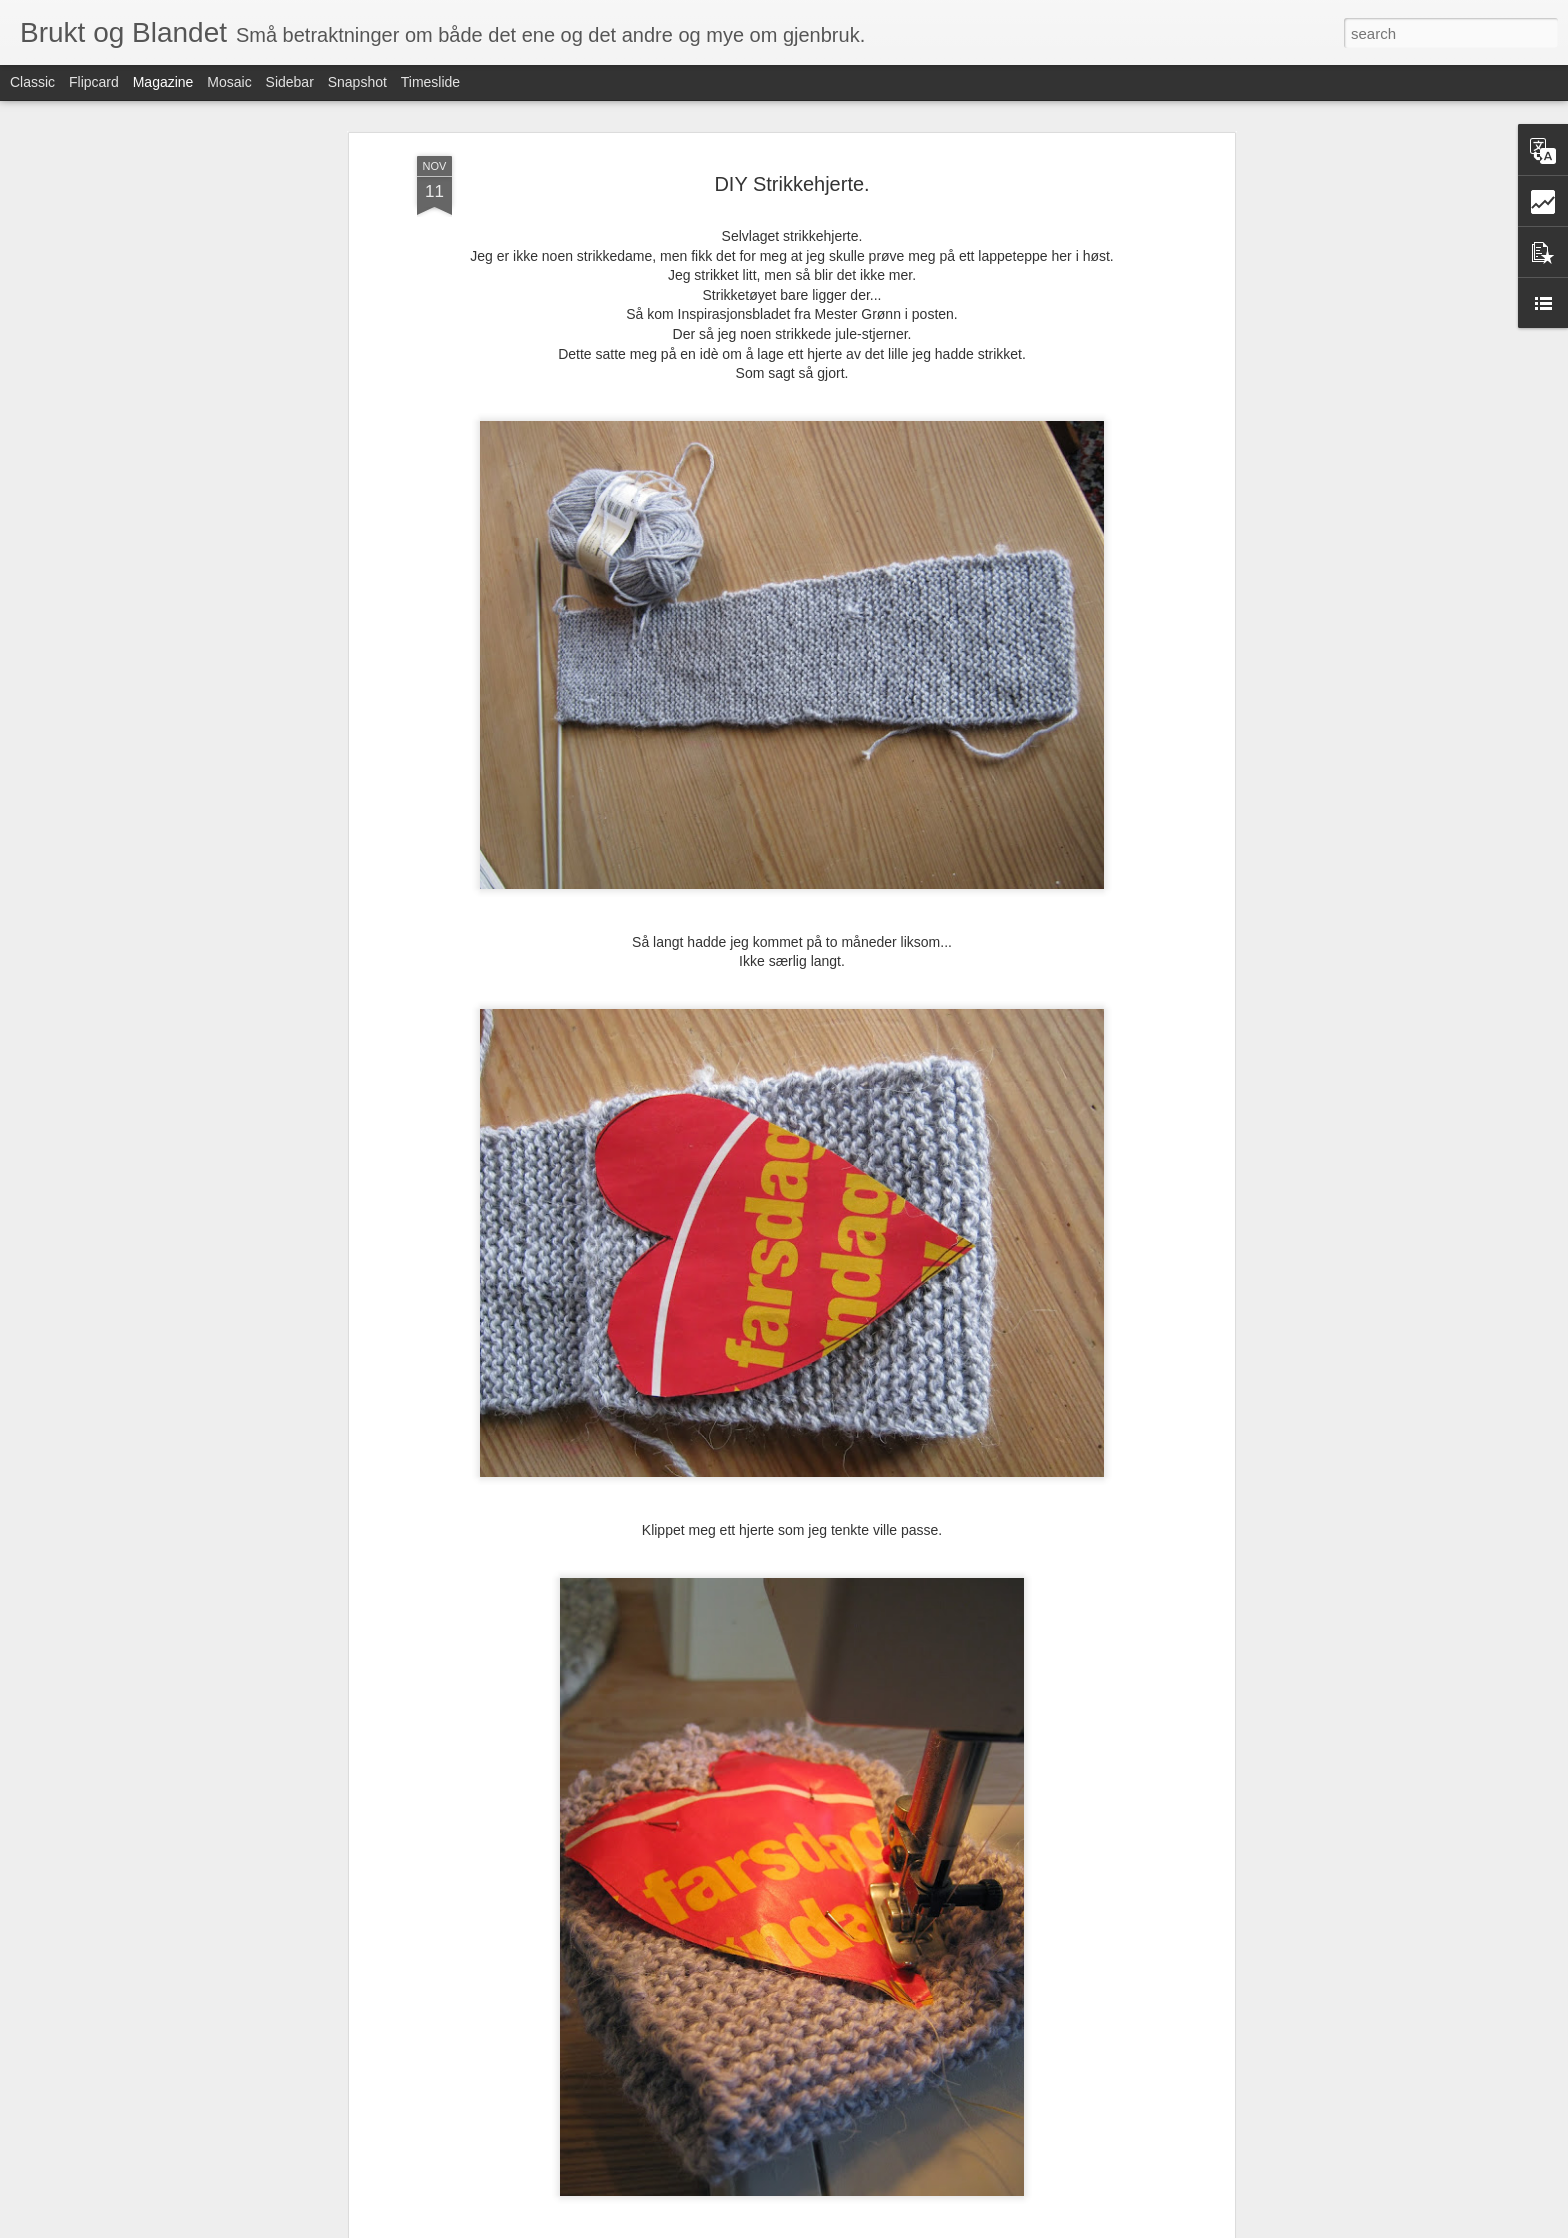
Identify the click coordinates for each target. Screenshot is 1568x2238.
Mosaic (229, 82)
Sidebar (290, 82)
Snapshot (357, 82)
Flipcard (94, 82)
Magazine (163, 82)
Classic (32, 82)
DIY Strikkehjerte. (791, 184)
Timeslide (430, 82)
